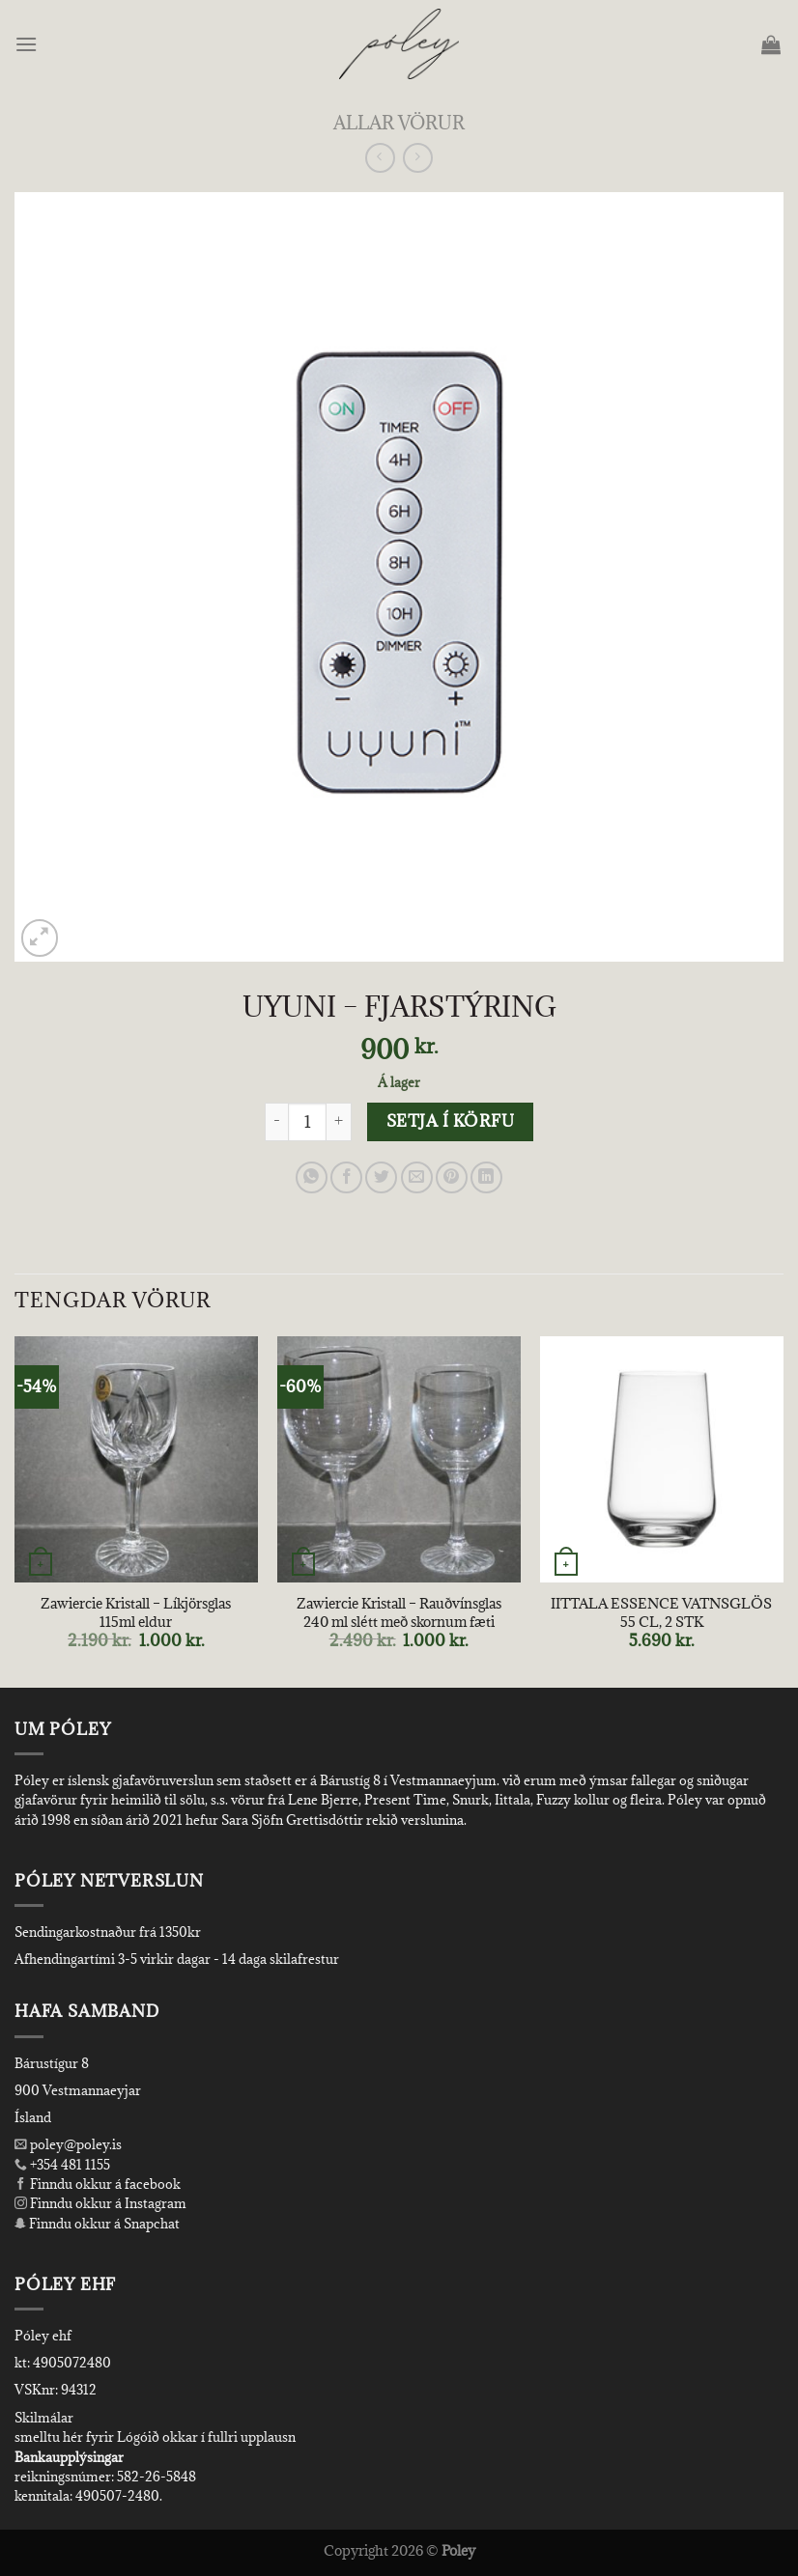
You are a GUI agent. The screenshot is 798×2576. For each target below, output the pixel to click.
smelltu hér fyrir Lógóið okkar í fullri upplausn (155, 2437)
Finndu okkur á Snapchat (97, 2223)
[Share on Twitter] (381, 1177)
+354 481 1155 (68, 2164)
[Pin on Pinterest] (452, 1177)
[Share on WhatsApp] (312, 1177)
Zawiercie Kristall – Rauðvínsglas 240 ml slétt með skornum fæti (399, 1613)
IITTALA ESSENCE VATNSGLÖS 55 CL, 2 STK (661, 1613)
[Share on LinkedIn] (486, 1177)
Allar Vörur (399, 122)
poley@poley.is (68, 2144)
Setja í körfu (450, 1121)
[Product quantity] (307, 1122)
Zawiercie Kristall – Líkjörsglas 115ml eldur (136, 1613)
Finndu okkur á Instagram (100, 2203)
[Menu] (27, 44)
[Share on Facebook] (346, 1177)
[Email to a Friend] (417, 1177)
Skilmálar (43, 2417)
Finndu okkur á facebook (97, 2184)
